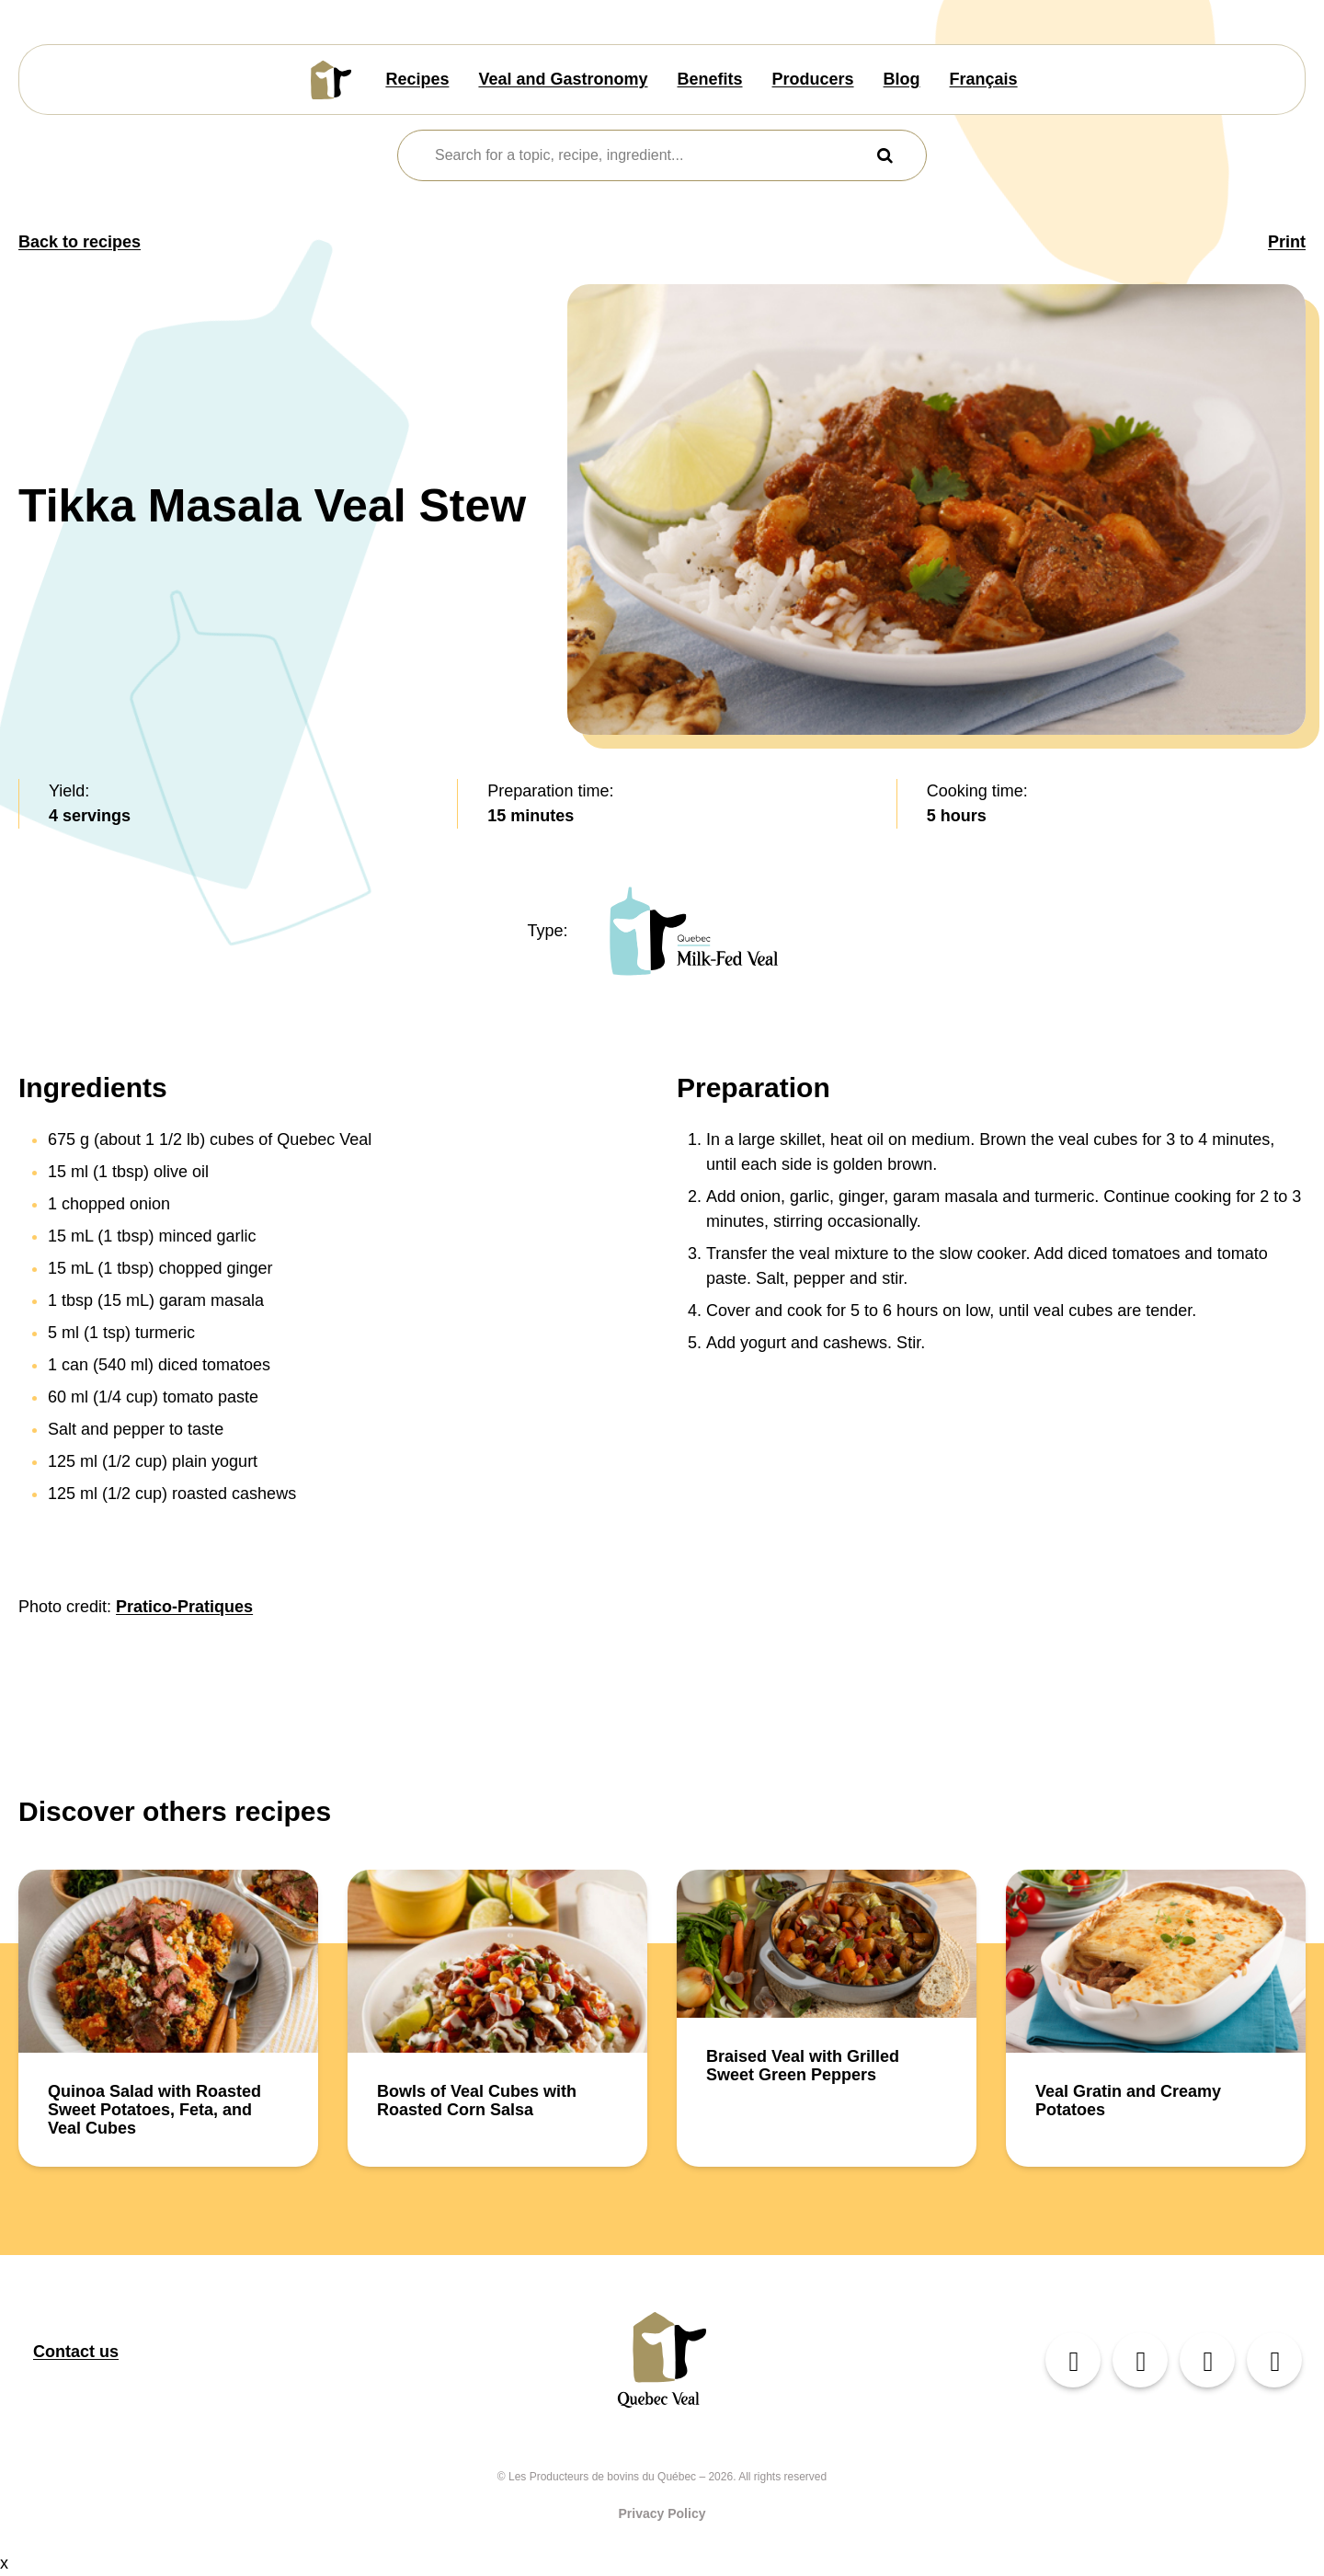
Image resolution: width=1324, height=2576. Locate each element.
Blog (902, 79)
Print (1287, 242)
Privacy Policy (662, 2513)
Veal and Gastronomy (562, 79)
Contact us (76, 2351)
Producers (813, 79)
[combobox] (650, 155)
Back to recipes (79, 242)
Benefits (710, 79)
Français (984, 79)
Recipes (417, 79)
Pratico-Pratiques (184, 1606)
